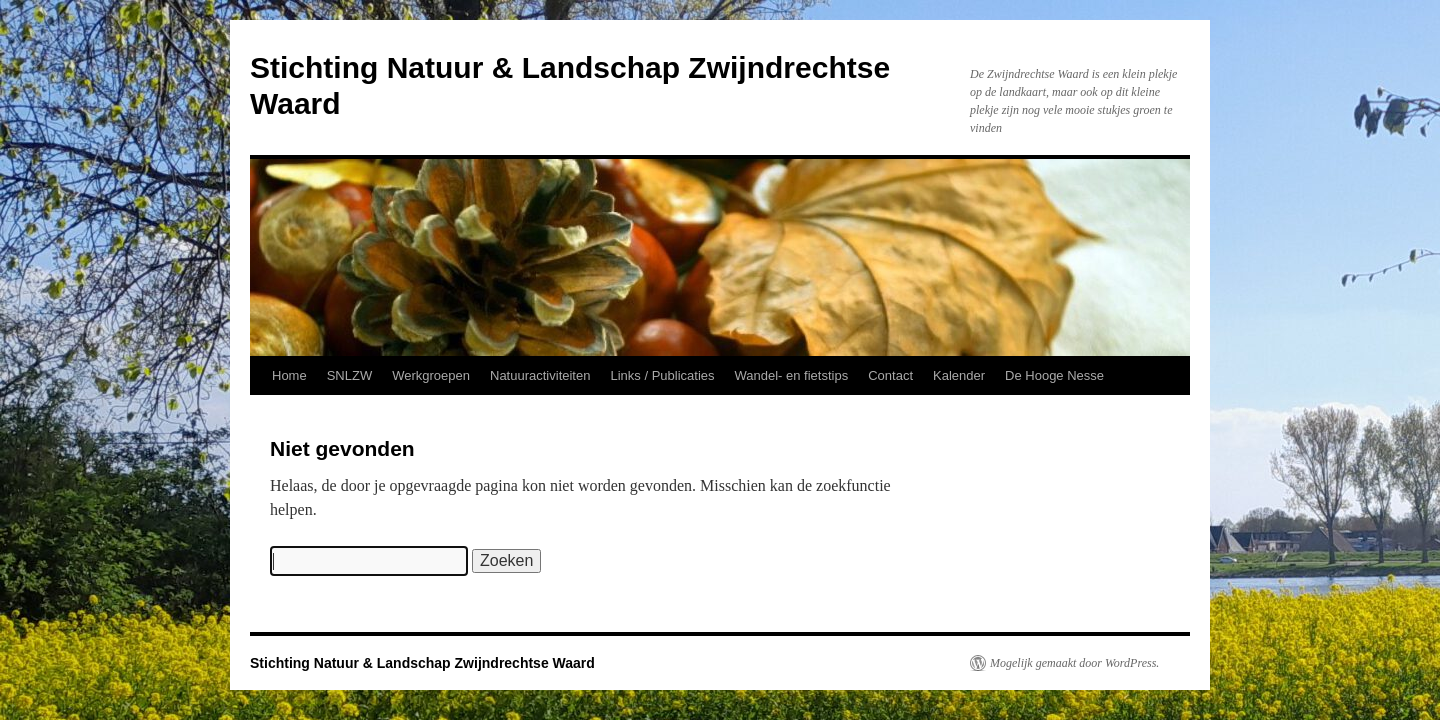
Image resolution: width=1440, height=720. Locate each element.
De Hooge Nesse (1054, 375)
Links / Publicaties (662, 375)
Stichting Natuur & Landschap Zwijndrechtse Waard (422, 663)
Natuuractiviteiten (540, 375)
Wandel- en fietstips (792, 375)
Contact (890, 375)
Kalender (959, 375)
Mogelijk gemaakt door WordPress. (1074, 663)
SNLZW (350, 375)
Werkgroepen (431, 375)
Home (289, 375)
